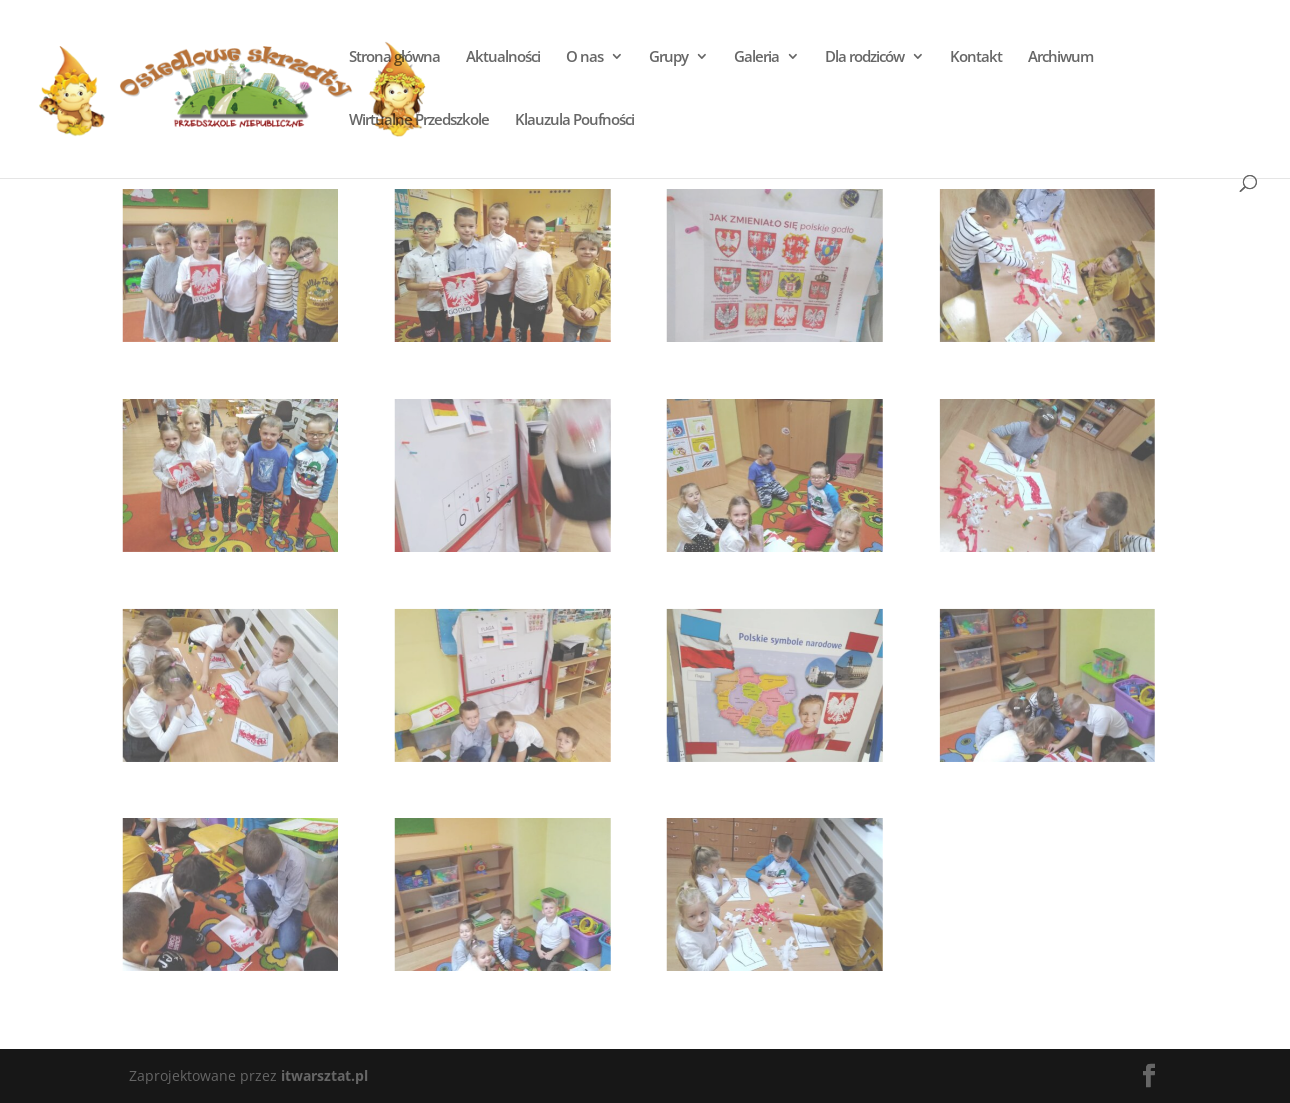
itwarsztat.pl (324, 1075)
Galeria (756, 57)
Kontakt (976, 57)
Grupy (668, 57)
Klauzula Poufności (574, 120)
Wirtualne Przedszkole (419, 120)
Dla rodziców (864, 57)
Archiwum (1060, 57)
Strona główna (394, 57)
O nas (584, 57)
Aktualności (503, 57)
